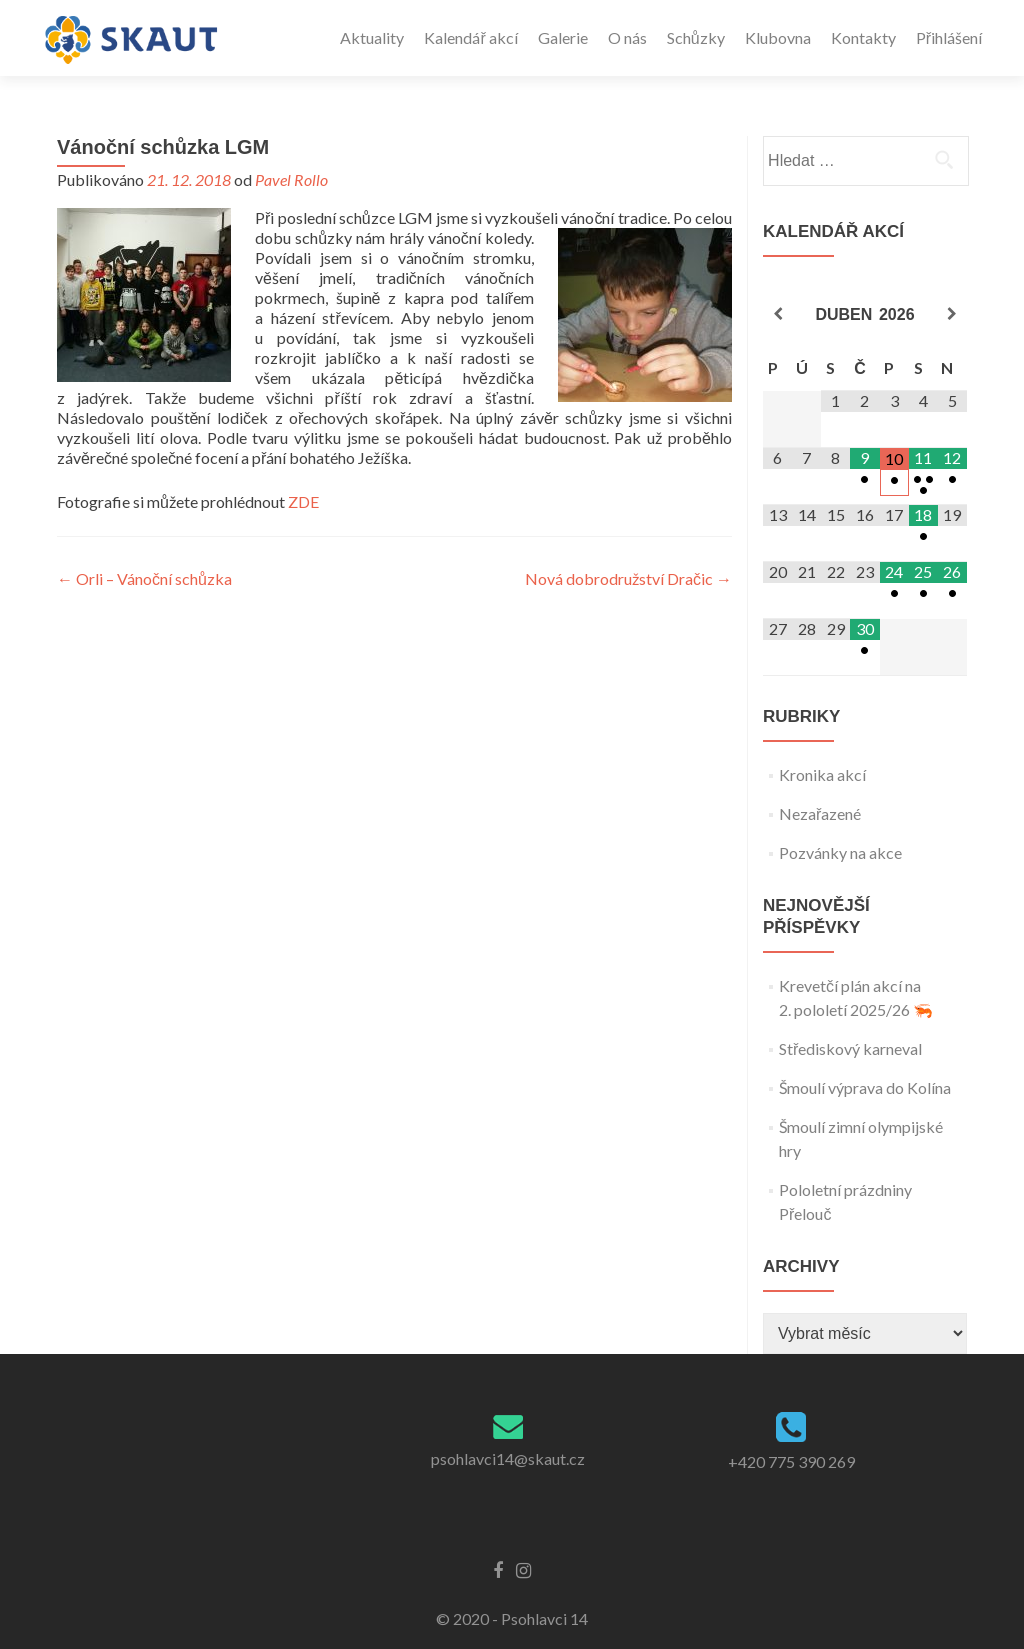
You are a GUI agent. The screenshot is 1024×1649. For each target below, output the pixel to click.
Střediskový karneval (850, 1048)
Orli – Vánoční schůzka (144, 578)
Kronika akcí (822, 774)
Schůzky (696, 37)
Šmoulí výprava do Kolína (865, 1087)
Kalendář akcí (470, 37)
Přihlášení (949, 37)
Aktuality (372, 37)
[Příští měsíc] (952, 314)
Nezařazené (820, 813)
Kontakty (863, 37)
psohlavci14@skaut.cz (508, 1458)
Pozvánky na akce (840, 852)
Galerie (563, 37)
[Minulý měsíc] (777, 314)
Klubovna (778, 37)
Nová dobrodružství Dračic (628, 578)
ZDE (303, 501)
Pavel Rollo (291, 179)
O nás (627, 37)
